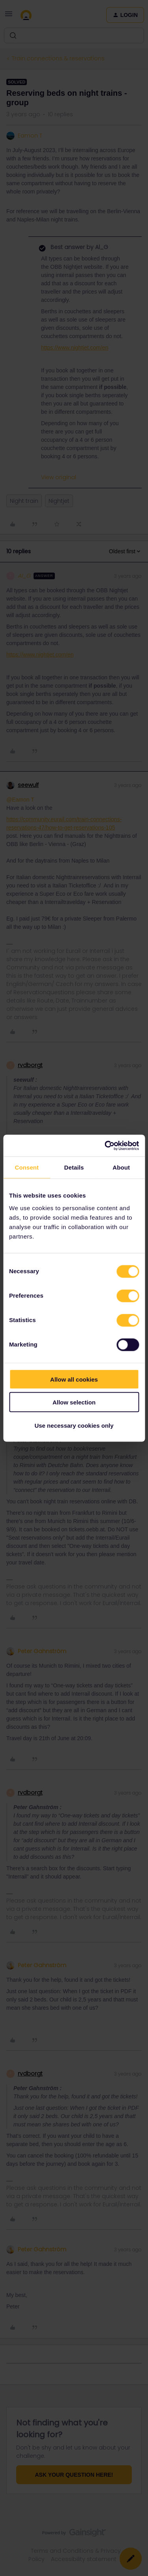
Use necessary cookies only (73, 1425)
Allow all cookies (74, 1379)
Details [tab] (74, 1167)
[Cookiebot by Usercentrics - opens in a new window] (105, 1145)
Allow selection (74, 1402)
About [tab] (121, 1167)
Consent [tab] (27, 1167)
